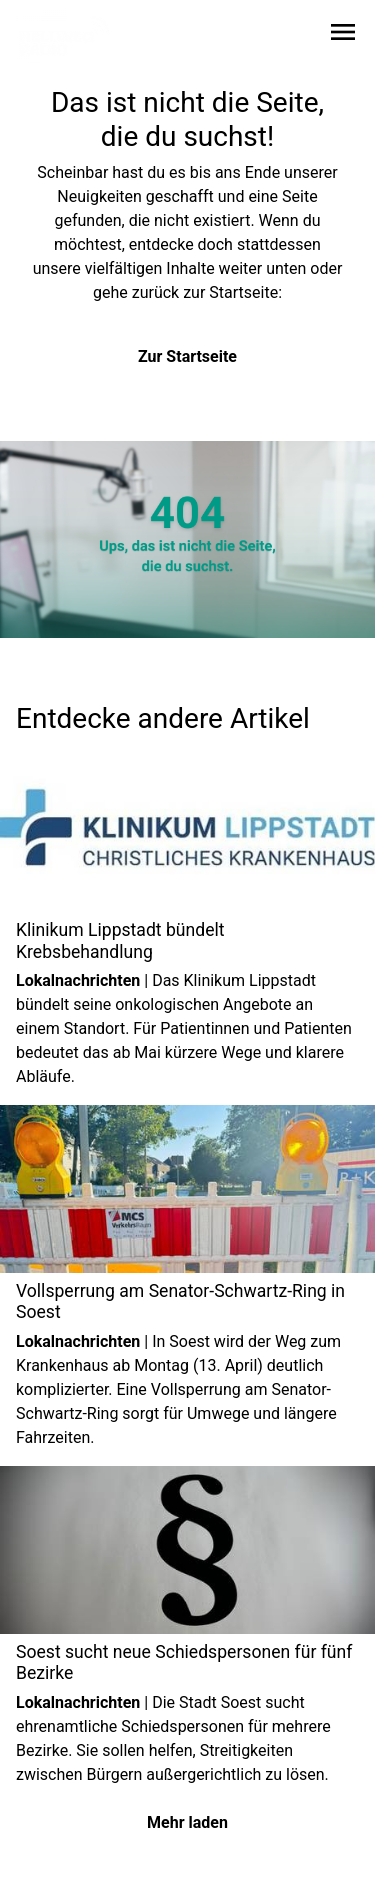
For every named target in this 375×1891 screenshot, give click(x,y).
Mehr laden (187, 1822)
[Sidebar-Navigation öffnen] (343, 35)
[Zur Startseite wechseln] (64, 36)
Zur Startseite (187, 356)
